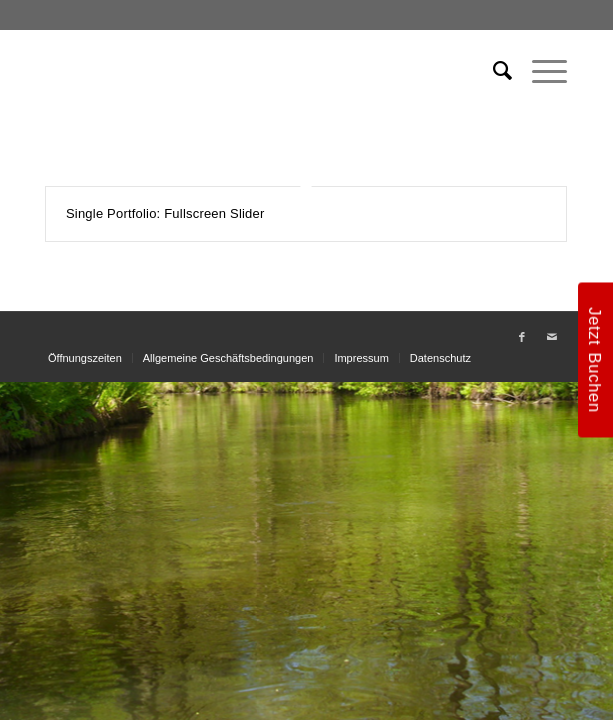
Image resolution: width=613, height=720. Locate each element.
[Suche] (492, 71)
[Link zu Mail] (552, 337)
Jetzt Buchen (595, 360)
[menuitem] (492, 71)
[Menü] (539, 71)
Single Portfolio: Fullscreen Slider (165, 213)
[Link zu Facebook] (522, 337)
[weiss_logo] (254, 71)
